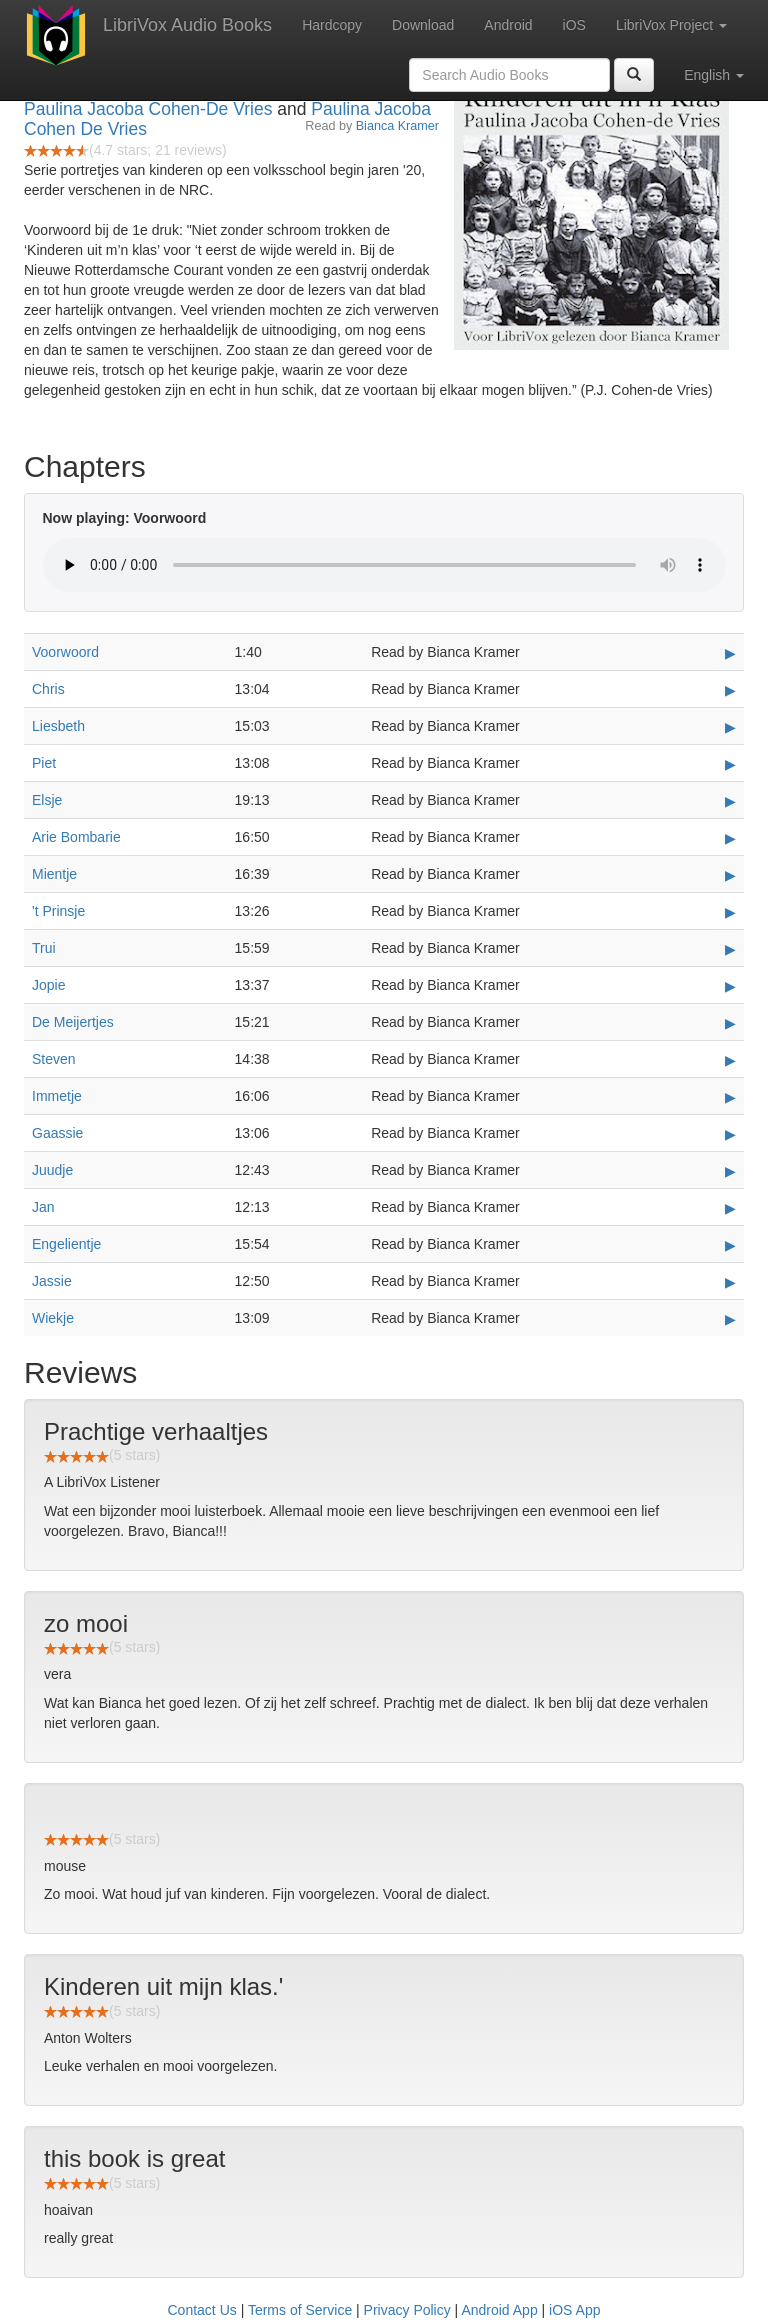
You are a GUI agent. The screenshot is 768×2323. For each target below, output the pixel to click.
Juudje (52, 1170)
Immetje (57, 1096)
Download (423, 25)
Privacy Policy (407, 2310)
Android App (499, 2310)
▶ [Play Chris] (730, 690)
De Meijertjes (73, 1022)
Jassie (52, 1281)
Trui (44, 948)
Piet (44, 763)
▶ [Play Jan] (730, 1208)
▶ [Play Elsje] (730, 801)
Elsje (47, 800)
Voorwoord (65, 652)
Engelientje (66, 1244)
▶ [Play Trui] (730, 949)
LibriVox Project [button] (671, 25)
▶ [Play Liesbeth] (730, 727)
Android (508, 25)
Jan (43, 1207)
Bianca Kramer (397, 126)
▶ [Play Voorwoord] (730, 653)
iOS (574, 25)
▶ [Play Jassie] (730, 1282)
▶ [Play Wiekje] (730, 1319)
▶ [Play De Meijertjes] (730, 1023)
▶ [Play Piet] (730, 764)
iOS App (574, 2310)
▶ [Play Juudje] (730, 1171)
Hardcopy (332, 25)
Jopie (48, 985)
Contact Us (202, 2310)
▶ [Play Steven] (730, 1060)
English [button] (714, 75)
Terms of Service (300, 2310)
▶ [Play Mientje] (730, 875)
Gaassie (57, 1133)
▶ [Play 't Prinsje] (730, 912)
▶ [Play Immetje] (730, 1097)
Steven (54, 1059)
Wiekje (53, 1318)
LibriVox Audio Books (187, 25)
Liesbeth (58, 726)
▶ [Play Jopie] (730, 986)
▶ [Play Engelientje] (730, 1245)
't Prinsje (58, 911)
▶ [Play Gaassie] (730, 1134)
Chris (48, 689)
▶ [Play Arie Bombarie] (730, 838)
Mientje (54, 874)
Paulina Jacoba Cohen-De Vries (148, 109)
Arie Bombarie (76, 837)
